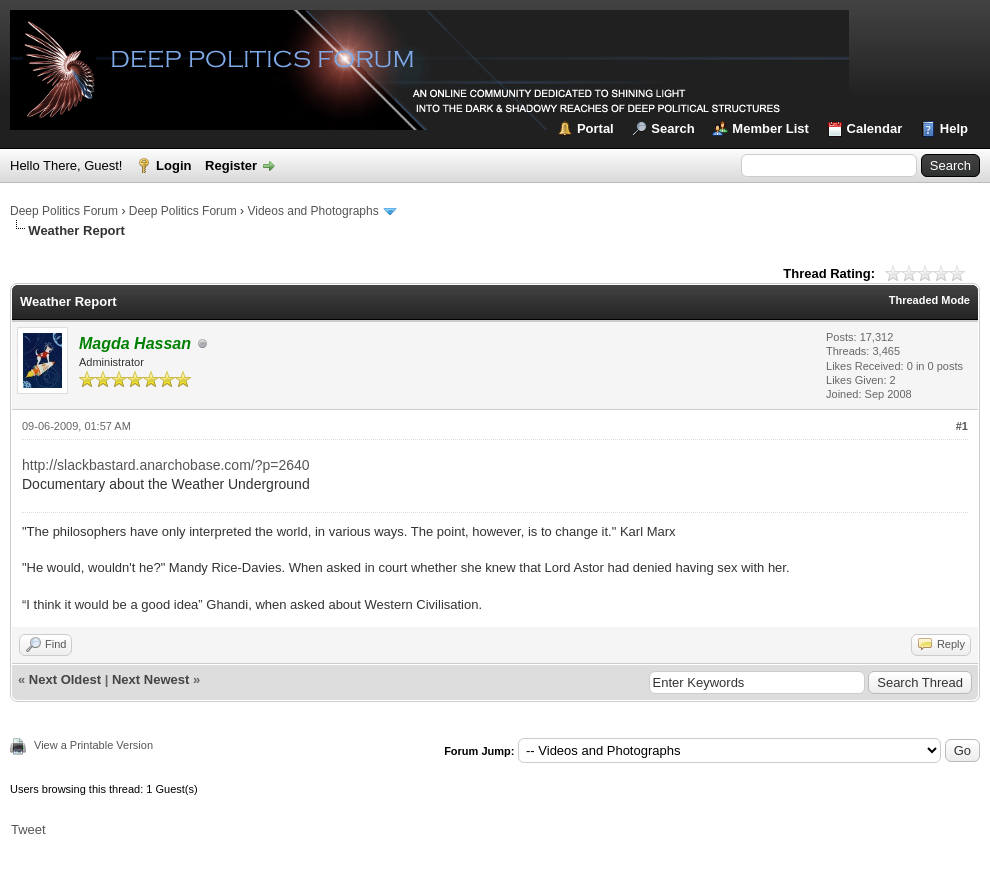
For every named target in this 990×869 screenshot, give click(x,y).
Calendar (875, 128)
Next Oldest (65, 679)
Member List (770, 128)
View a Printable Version (93, 745)
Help (954, 128)
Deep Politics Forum (64, 211)
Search (672, 128)
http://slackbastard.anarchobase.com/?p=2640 (166, 465)
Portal (595, 128)
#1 (962, 426)
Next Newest (150, 679)
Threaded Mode (929, 300)
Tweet (28, 829)
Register (231, 165)
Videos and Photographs (312, 211)
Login (173, 165)
